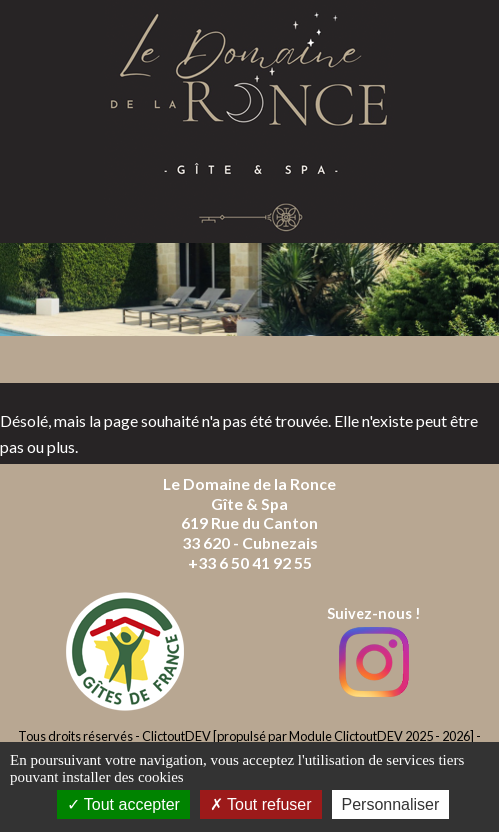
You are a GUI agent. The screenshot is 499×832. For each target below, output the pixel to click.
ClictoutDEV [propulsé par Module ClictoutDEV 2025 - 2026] (308, 736)
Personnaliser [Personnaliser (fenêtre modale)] (391, 804)
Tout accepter (123, 804)
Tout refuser (261, 804)
